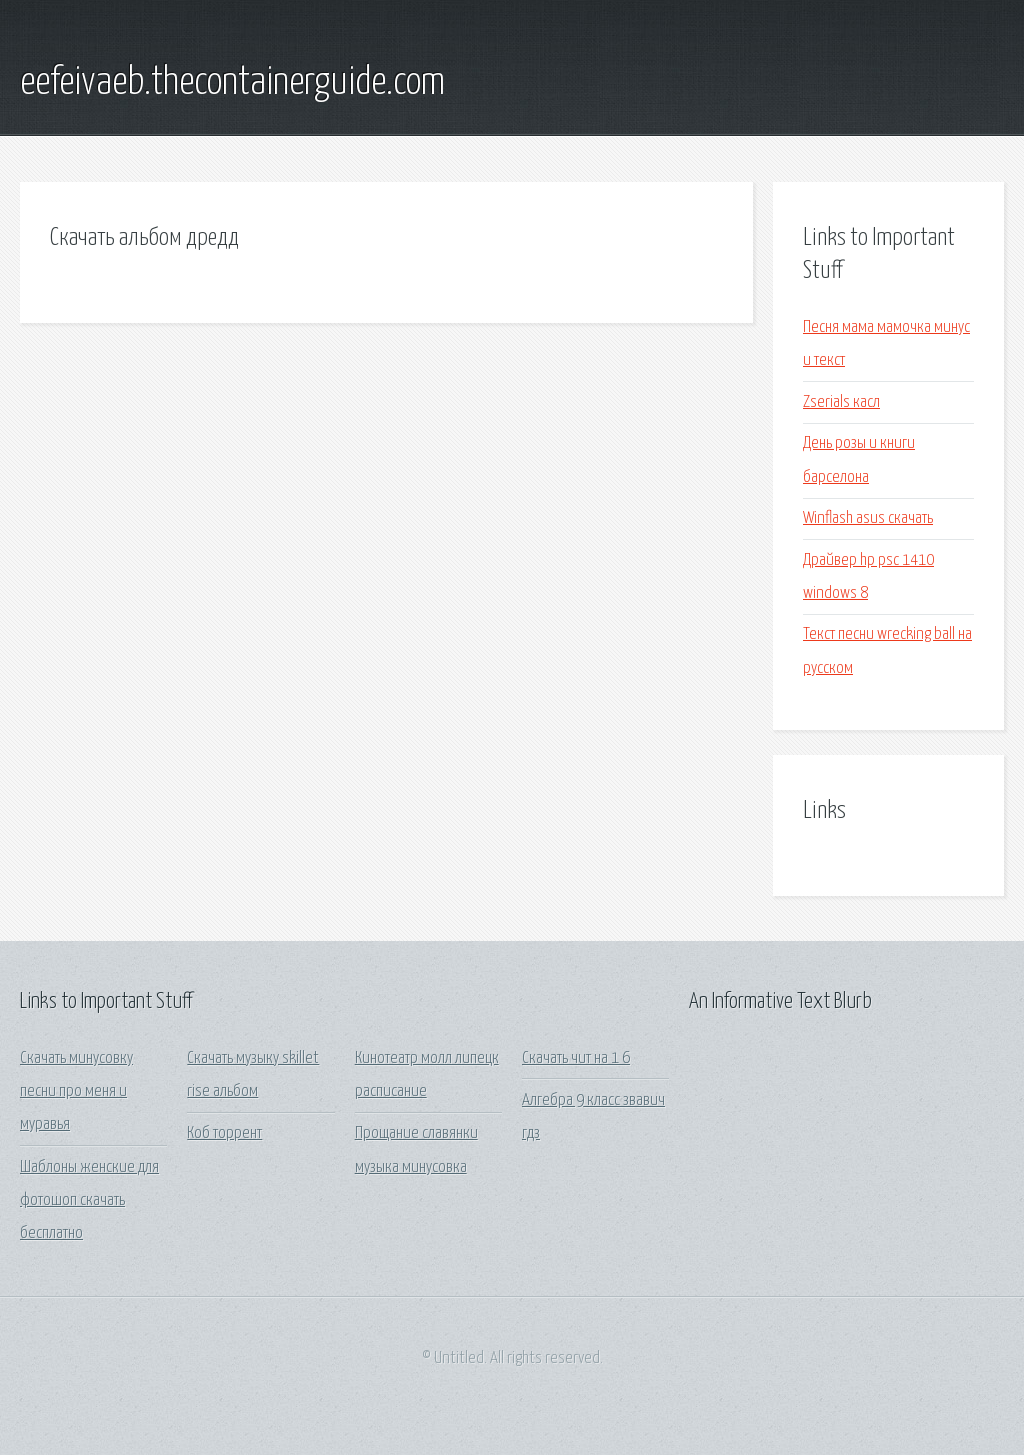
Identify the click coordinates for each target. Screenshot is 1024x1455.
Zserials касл (841, 402)
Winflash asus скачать (868, 518)
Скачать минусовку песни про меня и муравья (76, 1092)
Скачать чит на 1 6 (576, 1058)
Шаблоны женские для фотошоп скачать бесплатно (89, 1201)
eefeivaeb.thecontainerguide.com (232, 83)
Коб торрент (224, 1133)
